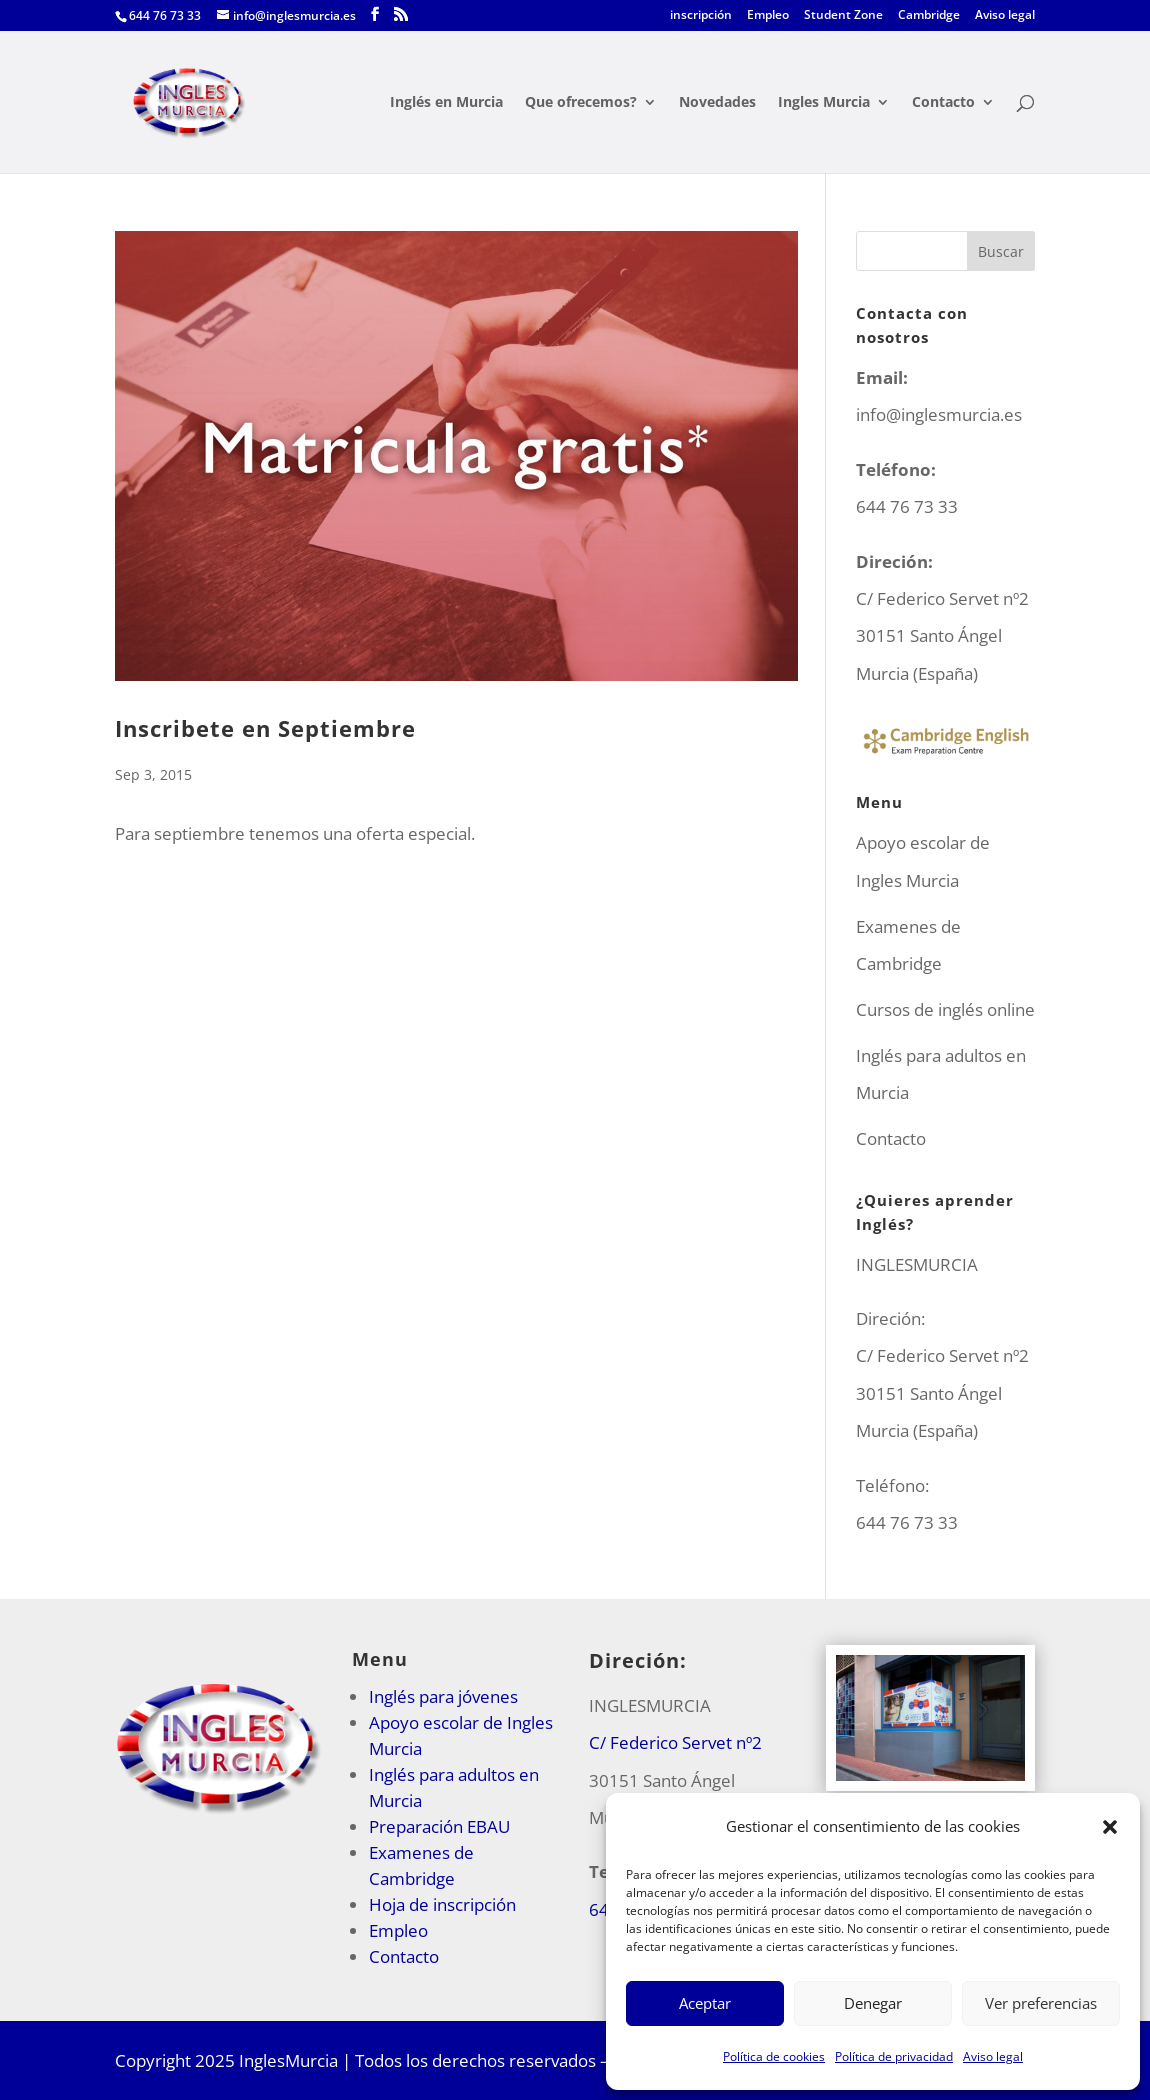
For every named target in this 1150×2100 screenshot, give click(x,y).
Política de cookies (774, 2056)
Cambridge (929, 16)
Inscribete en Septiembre (265, 728)
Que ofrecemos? (581, 103)
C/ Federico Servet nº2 (675, 1742)
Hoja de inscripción (442, 1904)
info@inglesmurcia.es (939, 414)
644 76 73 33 (907, 1522)
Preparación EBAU (439, 1826)
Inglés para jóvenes (443, 1696)
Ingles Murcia (824, 103)
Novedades (717, 103)
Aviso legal (993, 2056)
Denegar (873, 2003)
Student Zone (843, 16)
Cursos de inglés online (945, 1009)
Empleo (768, 16)
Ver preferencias (1041, 2003)
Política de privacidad (894, 2056)
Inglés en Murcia (446, 103)
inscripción (701, 16)
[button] (1110, 1827)
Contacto (943, 103)
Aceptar (705, 2003)
